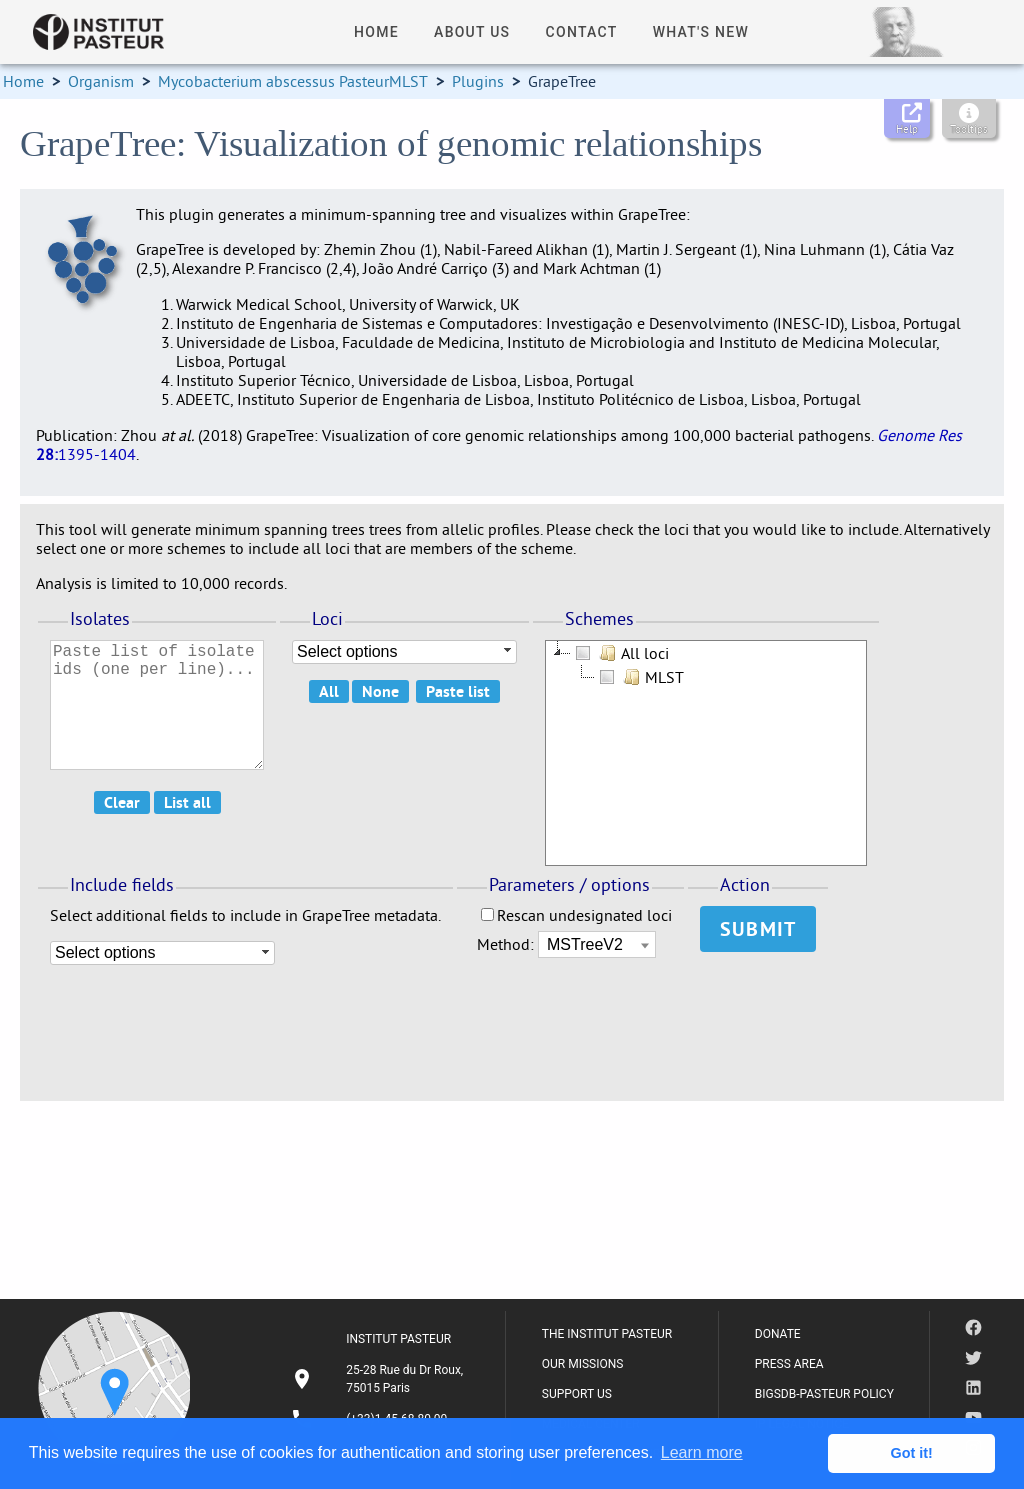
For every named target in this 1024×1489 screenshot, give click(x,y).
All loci (620, 653)
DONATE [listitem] (778, 1334)
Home (23, 81)
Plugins (478, 81)
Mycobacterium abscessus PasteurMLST (293, 81)
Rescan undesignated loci (576, 915)
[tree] (706, 753)
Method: (507, 944)
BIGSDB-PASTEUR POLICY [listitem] (824, 1394)
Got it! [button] (912, 1453)
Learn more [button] (702, 1452)
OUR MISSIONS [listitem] (583, 1364)
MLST (639, 677)
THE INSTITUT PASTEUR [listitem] (607, 1334)
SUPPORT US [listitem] (577, 1394)
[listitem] (380, 1379)
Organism (101, 81)
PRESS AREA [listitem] (789, 1364)
